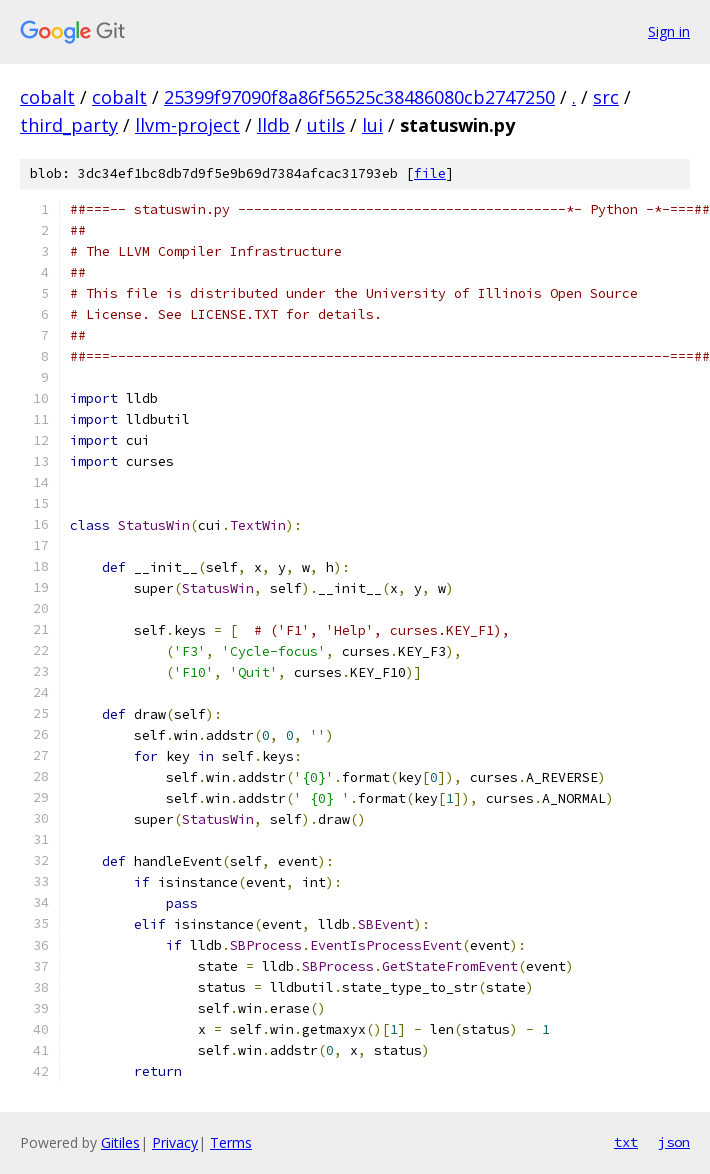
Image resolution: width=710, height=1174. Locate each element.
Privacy (175, 1142)
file (430, 173)
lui (372, 125)
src (606, 97)
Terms (231, 1142)
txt (626, 1142)
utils (326, 125)
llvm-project (187, 125)
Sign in (669, 31)
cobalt (47, 97)
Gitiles (120, 1142)
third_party (69, 125)
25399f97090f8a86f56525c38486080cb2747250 (359, 97)
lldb (273, 125)
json (674, 1142)
